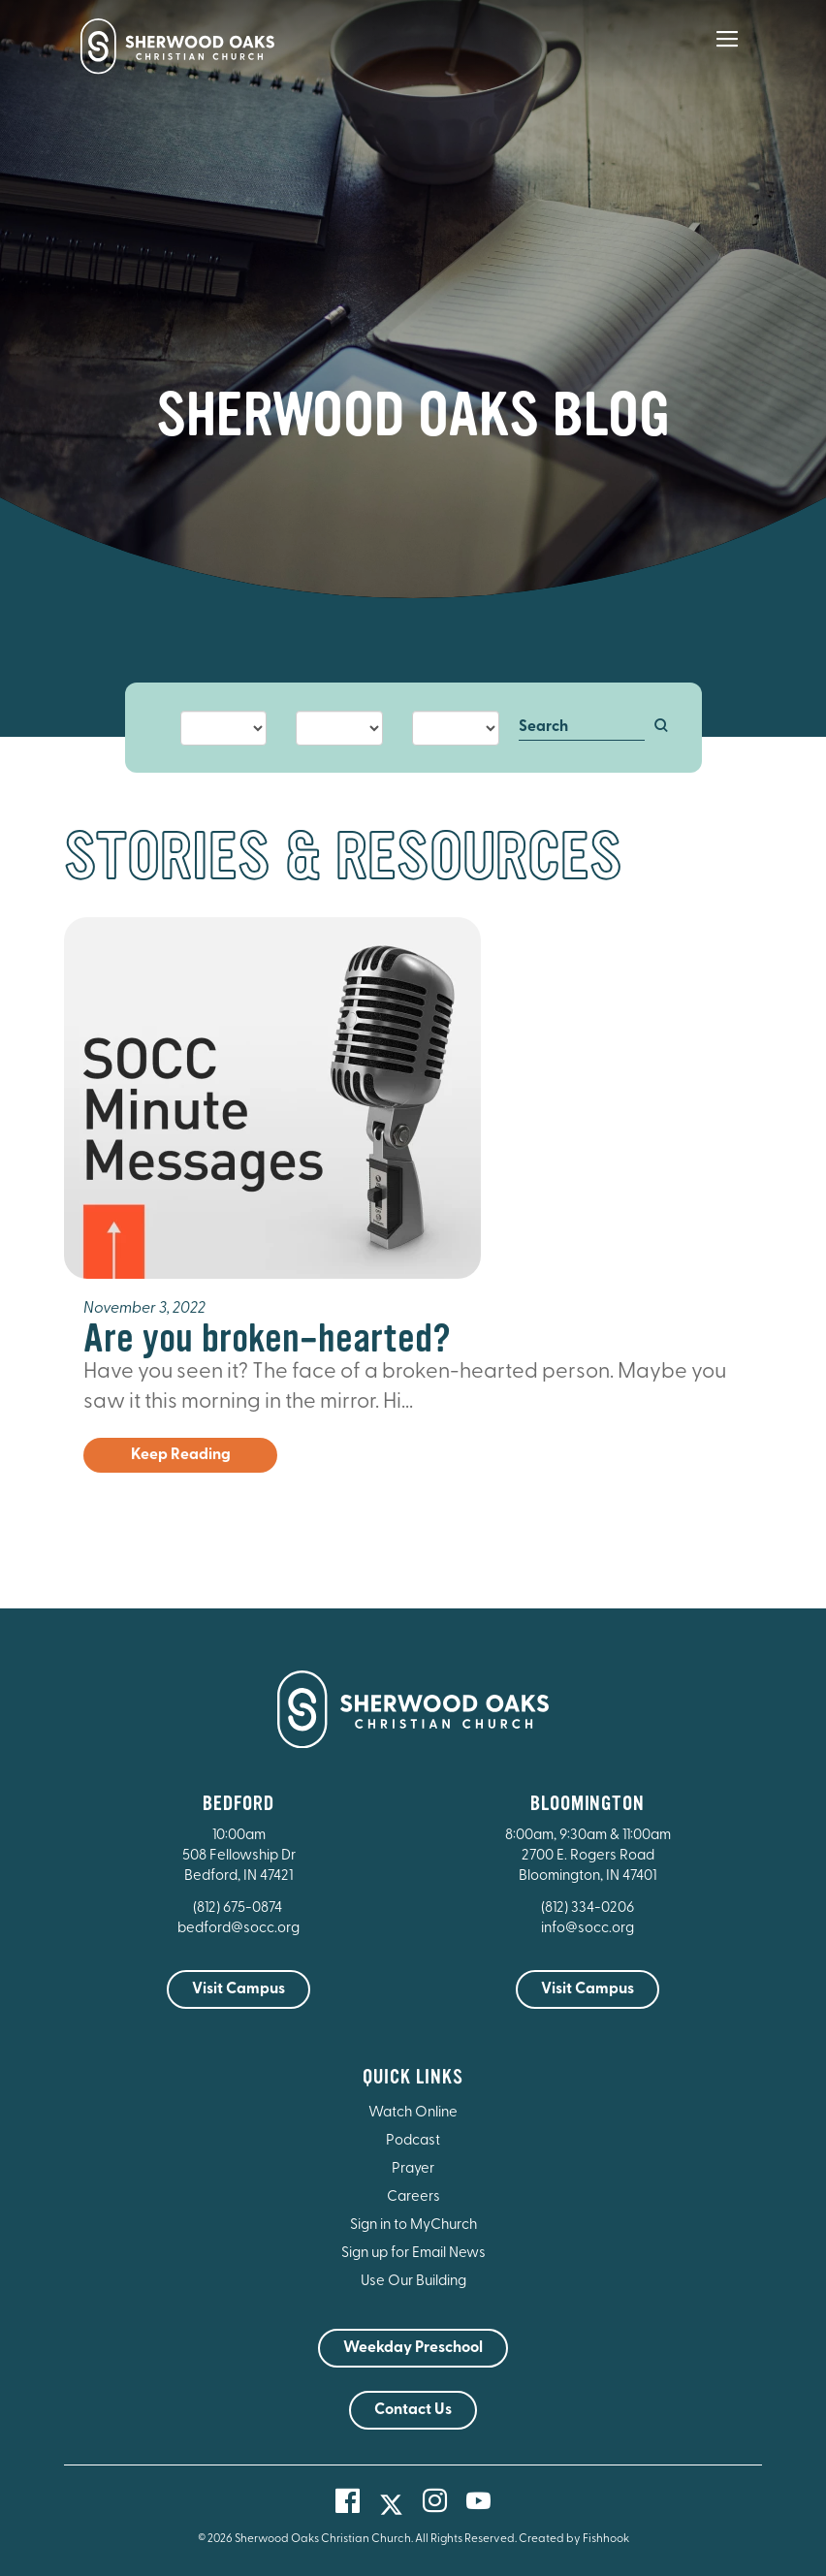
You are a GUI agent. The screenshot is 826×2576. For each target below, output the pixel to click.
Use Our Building (413, 2281)
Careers (413, 2197)
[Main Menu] (727, 52)
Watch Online (413, 2113)
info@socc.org (587, 1929)
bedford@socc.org (238, 1929)
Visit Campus (238, 1989)
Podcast (413, 2141)
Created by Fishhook (574, 2539)
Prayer (413, 2169)
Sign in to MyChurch (413, 2225)
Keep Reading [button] (181, 1455)
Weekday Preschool (413, 2348)
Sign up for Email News (413, 2253)
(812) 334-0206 (587, 1908)
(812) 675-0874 (239, 1908)
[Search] (582, 728)
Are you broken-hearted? (267, 1338)
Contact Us (413, 2410)
